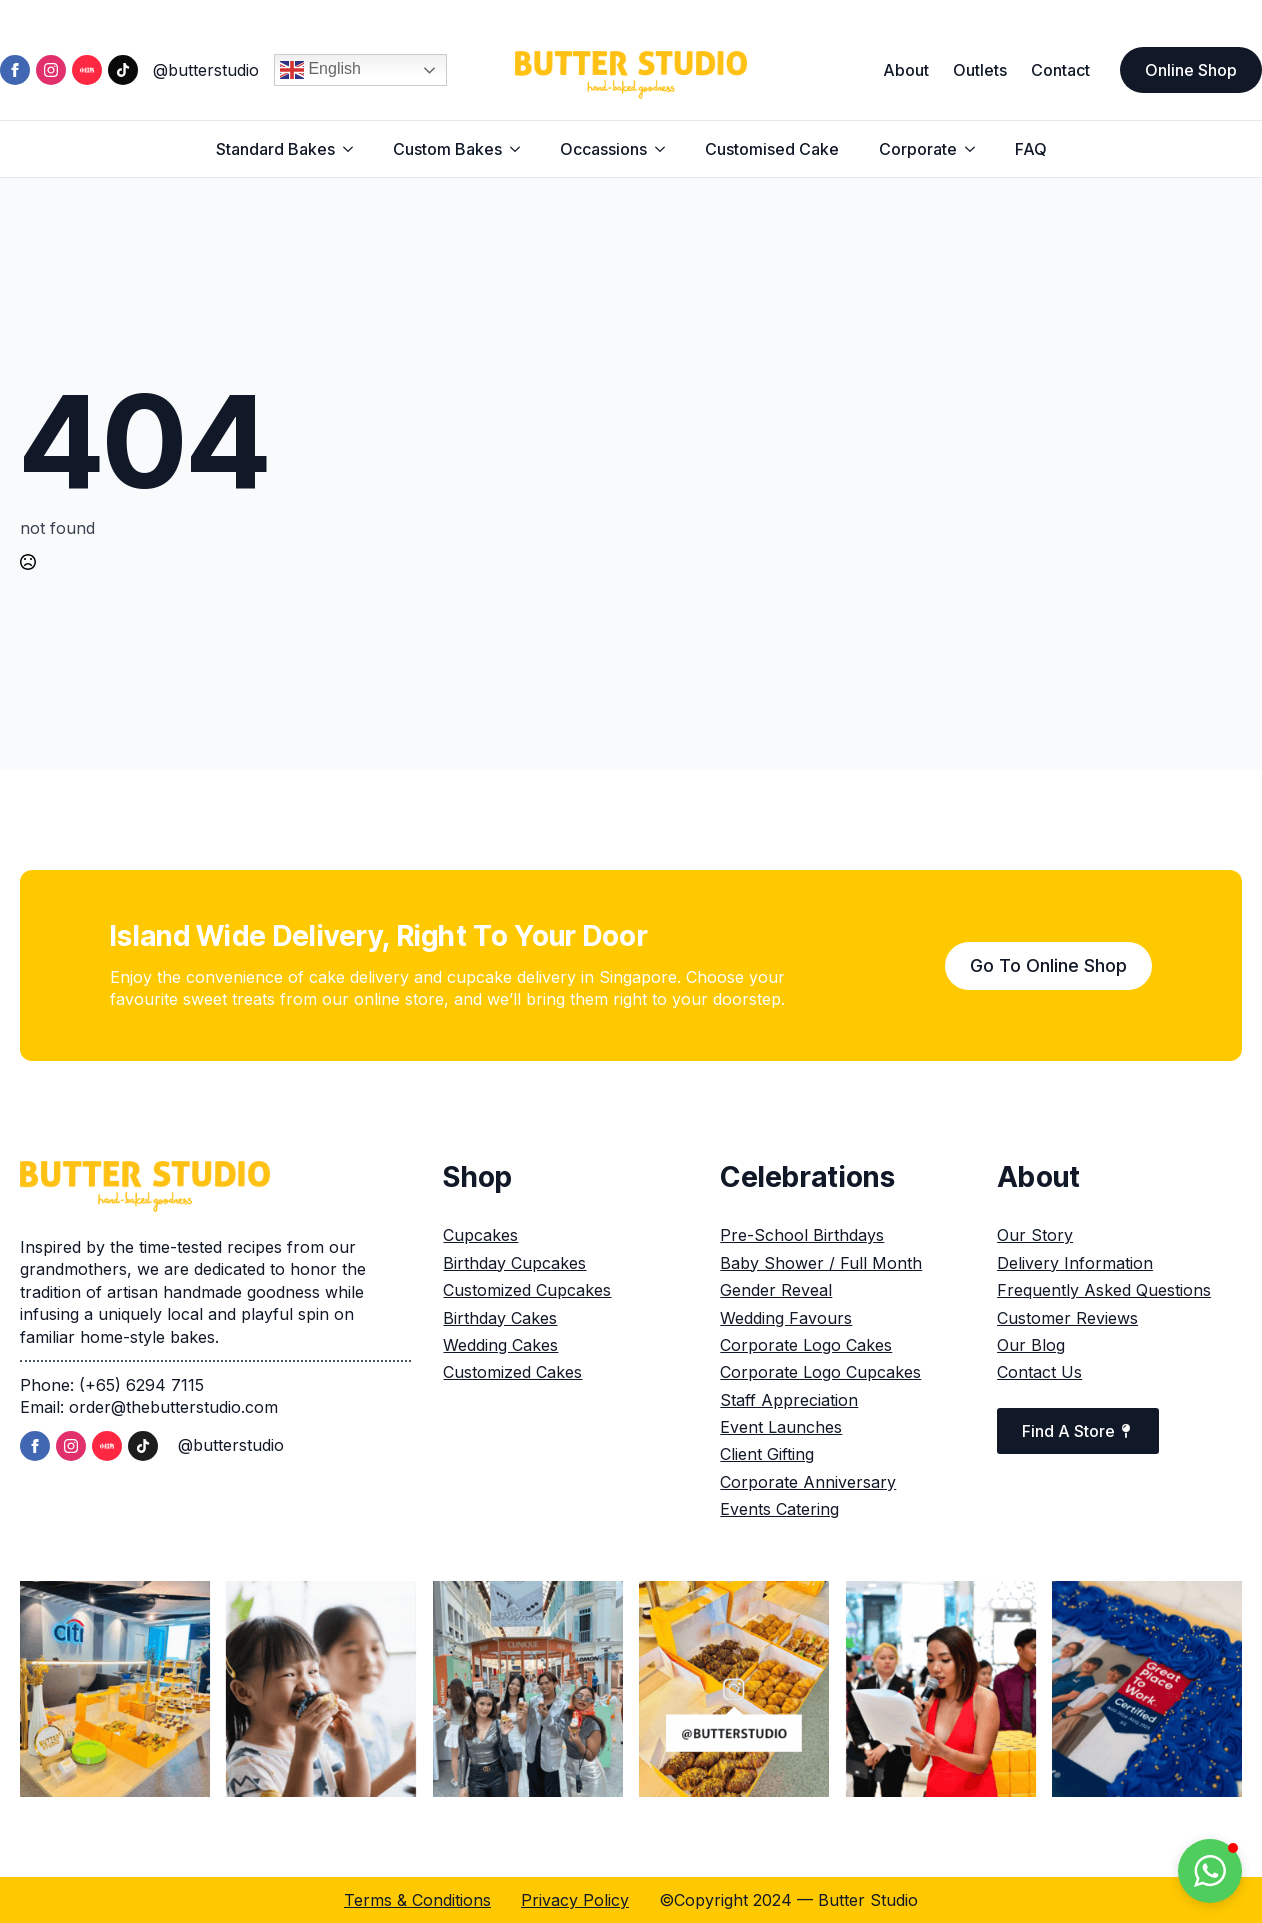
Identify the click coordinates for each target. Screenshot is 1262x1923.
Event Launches (781, 1427)
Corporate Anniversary (808, 1482)
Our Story (1035, 1235)
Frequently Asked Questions (1104, 1290)
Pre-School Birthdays (802, 1235)
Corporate (918, 149)
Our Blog (1031, 1345)
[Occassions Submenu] (666, 149)
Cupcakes (480, 1235)
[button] (1210, 1871)
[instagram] (51, 70)
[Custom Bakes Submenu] (521, 149)
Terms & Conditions (417, 1900)
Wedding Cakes (500, 1345)
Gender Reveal (776, 1290)
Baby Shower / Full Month (821, 1263)
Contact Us (1039, 1372)
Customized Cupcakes (527, 1290)
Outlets (980, 70)
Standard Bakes (275, 149)
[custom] (87, 70)
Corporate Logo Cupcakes (820, 1372)
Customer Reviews (1067, 1318)
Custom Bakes (447, 149)
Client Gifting (767, 1454)
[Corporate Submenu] (976, 149)
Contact (1060, 70)
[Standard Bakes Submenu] (354, 149)
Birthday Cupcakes (514, 1263)
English (320, 70)
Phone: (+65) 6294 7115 (112, 1385)
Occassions (603, 149)
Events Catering (779, 1509)
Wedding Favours (786, 1318)
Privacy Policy (575, 1900)
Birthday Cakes (500, 1318)
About (906, 70)
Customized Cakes (512, 1372)
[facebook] (15, 70)
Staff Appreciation (789, 1400)
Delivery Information (1075, 1263)
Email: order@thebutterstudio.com (149, 1407)
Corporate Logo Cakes (806, 1345)
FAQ (1031, 149)
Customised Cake (772, 149)
